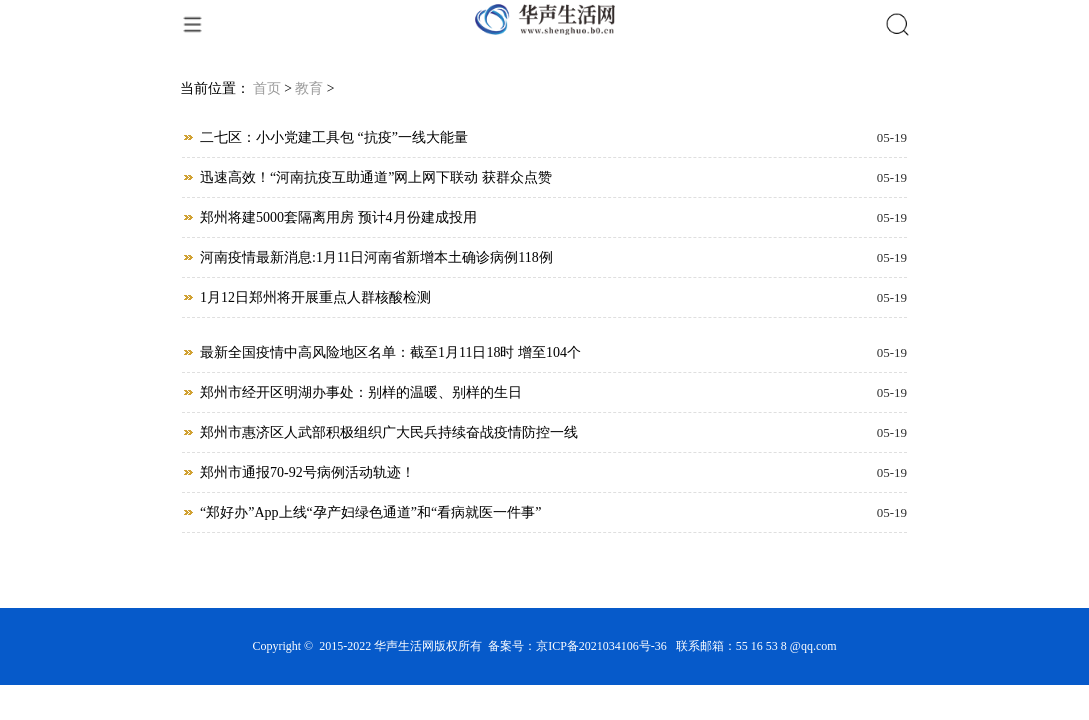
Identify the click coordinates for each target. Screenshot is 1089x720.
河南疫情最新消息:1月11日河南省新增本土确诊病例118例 (376, 257)
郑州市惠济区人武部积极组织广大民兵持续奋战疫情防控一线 (389, 432)
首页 (267, 88)
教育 (309, 88)
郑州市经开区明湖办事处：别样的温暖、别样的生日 (361, 392)
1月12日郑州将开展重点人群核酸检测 (315, 297)
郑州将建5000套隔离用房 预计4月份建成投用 (338, 217)
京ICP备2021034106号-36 (601, 646)
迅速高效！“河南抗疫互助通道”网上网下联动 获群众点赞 (376, 177)
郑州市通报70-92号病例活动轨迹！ (307, 472)
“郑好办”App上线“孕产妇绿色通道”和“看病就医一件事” (370, 512)
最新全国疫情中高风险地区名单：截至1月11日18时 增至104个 (390, 352)
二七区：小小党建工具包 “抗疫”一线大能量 (334, 137)
